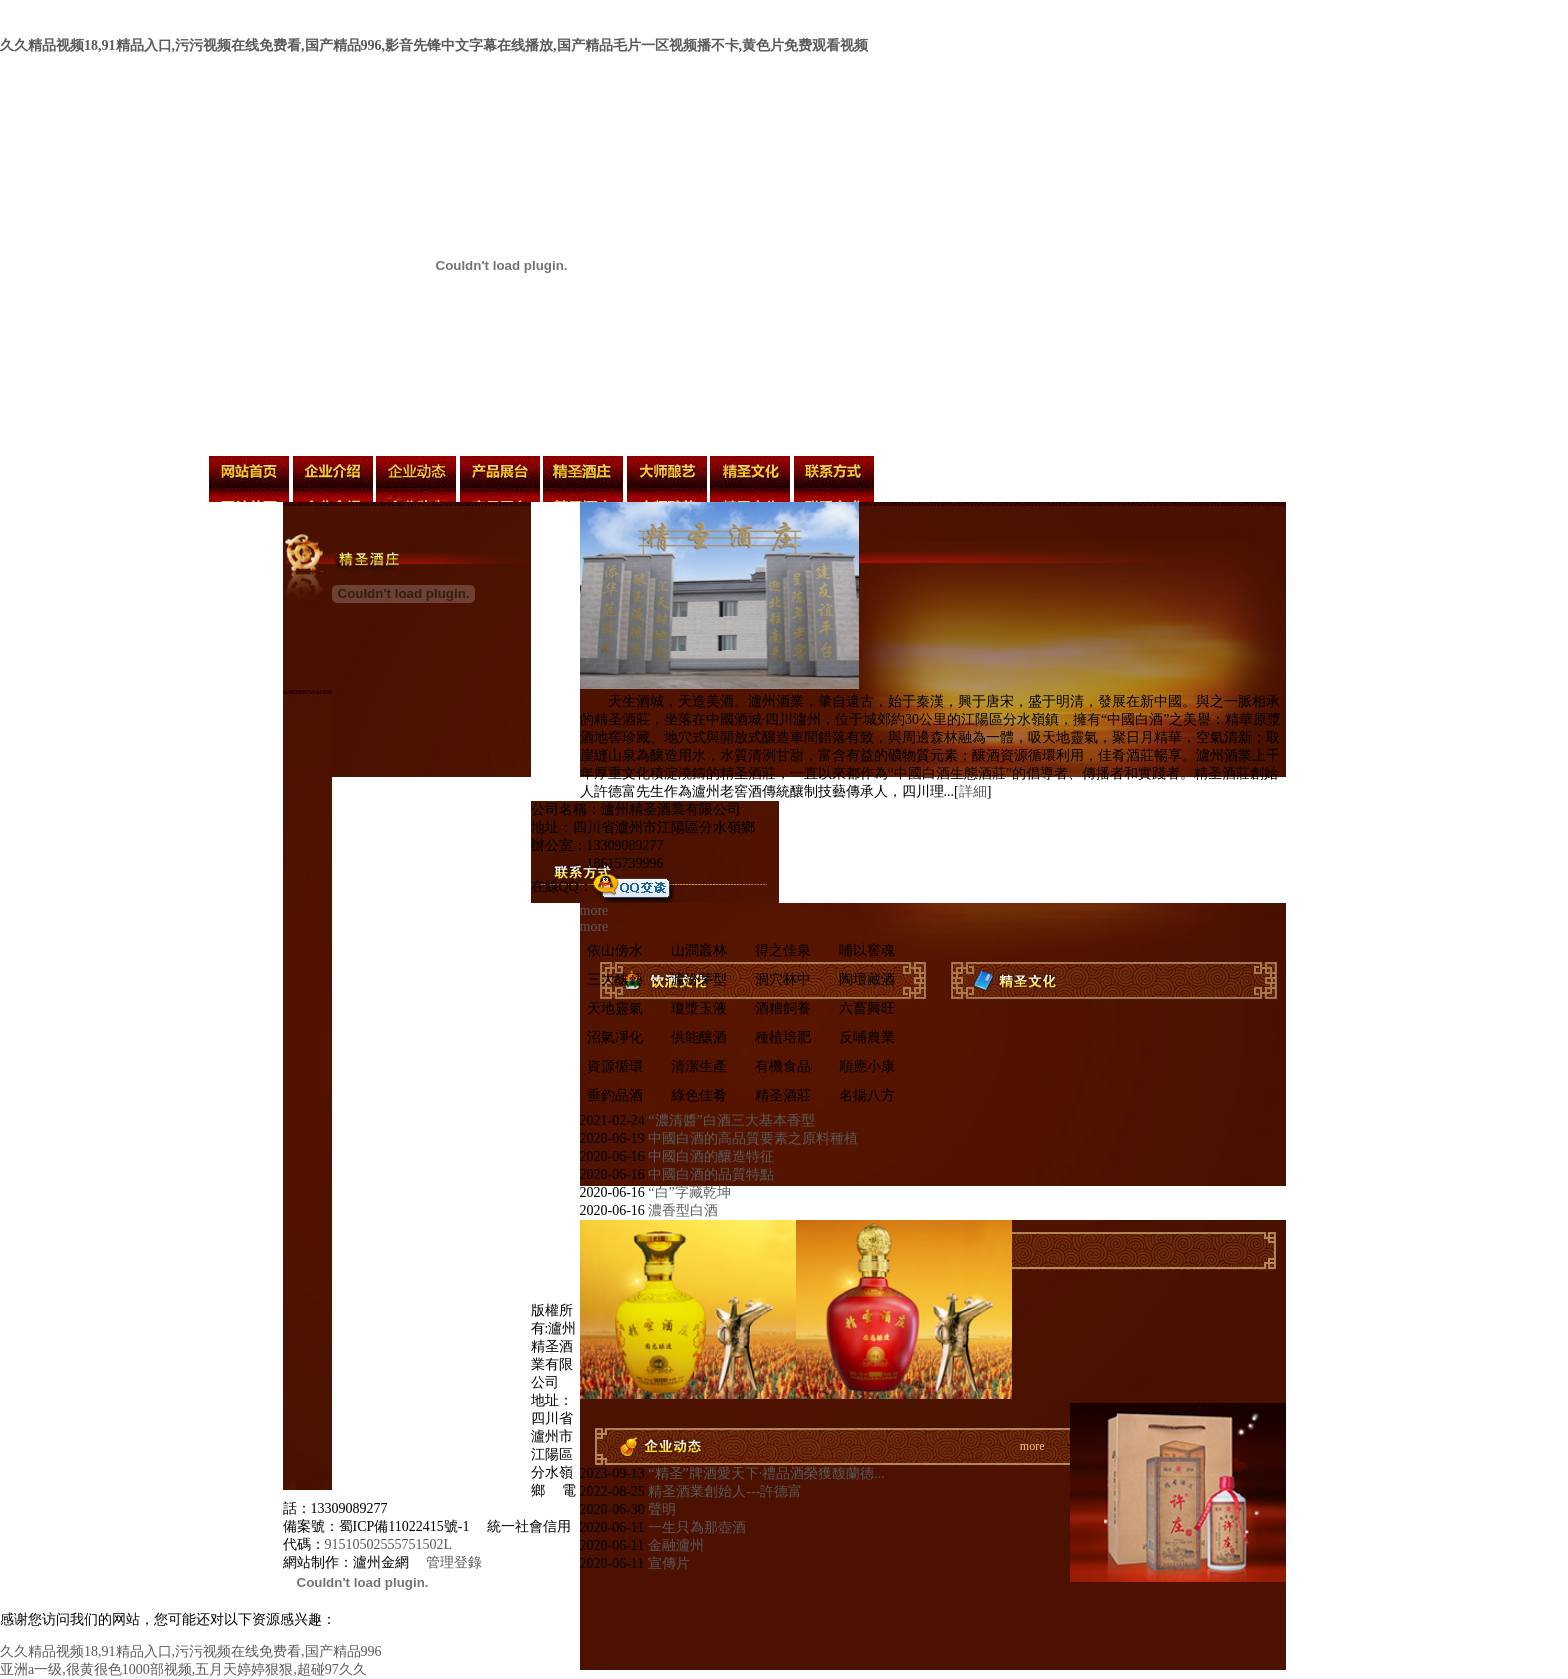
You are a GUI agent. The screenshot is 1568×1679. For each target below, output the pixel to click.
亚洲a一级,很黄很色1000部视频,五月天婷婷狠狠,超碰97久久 (183, 1669)
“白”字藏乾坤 (688, 1192)
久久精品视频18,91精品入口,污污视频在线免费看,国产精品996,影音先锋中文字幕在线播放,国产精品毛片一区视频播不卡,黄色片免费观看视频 (434, 45)
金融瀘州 (674, 1545)
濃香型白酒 (682, 1210)
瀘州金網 (381, 1562)
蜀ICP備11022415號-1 (404, 1526)
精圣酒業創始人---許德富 (724, 1491)
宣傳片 (667, 1563)
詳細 (973, 791)
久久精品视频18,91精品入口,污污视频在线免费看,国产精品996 (191, 1651)
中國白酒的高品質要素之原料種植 (752, 1138)
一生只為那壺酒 (695, 1527)
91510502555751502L (389, 1544)
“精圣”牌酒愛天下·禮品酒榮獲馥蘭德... (765, 1473)
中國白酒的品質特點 (710, 1174)
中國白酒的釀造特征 (710, 1156)
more (594, 910)
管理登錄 (454, 1562)
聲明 (661, 1509)
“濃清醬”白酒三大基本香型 (730, 1120)
